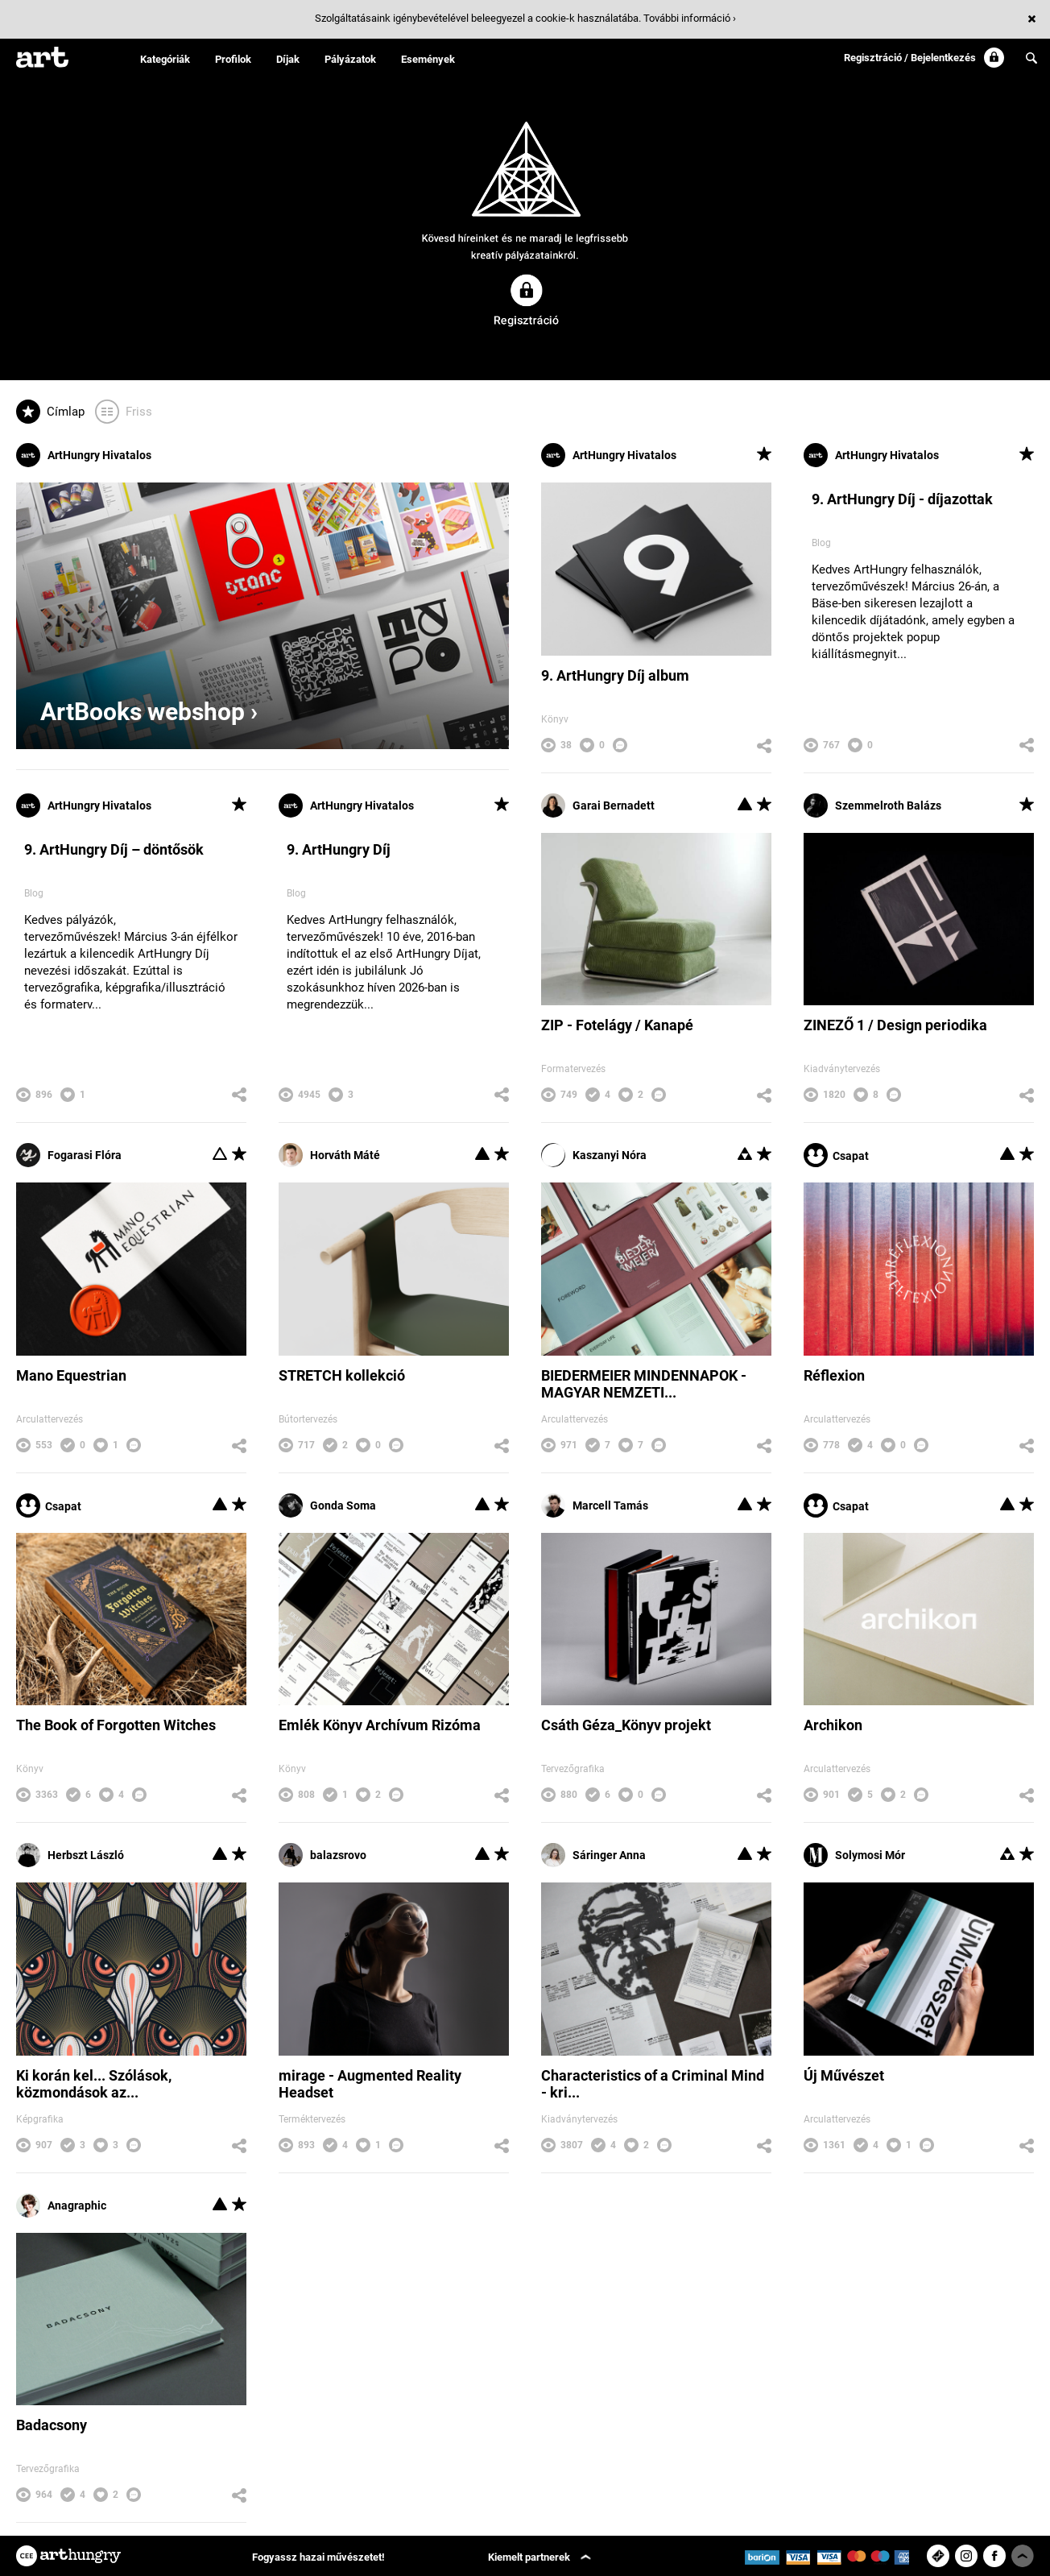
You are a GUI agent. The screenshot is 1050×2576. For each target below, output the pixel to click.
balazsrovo (322, 1855)
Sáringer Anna (593, 1855)
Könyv (554, 719)
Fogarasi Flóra (69, 1155)
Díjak (288, 59)
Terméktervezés (312, 2119)
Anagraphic (61, 2205)
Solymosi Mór (854, 1855)
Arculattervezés (49, 1419)
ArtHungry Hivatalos (83, 455)
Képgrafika (40, 2119)
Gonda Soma (327, 1505)
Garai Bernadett (598, 805)
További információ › (689, 18)
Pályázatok (350, 59)
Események (428, 59)
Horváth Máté (329, 1155)
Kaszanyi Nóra (594, 1155)
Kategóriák (165, 59)
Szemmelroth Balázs (872, 805)
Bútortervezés (308, 1419)
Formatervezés (573, 1069)
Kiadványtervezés (842, 1069)
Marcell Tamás (594, 1505)
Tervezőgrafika (573, 1769)
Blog (821, 543)
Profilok (233, 59)
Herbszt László (70, 1855)
